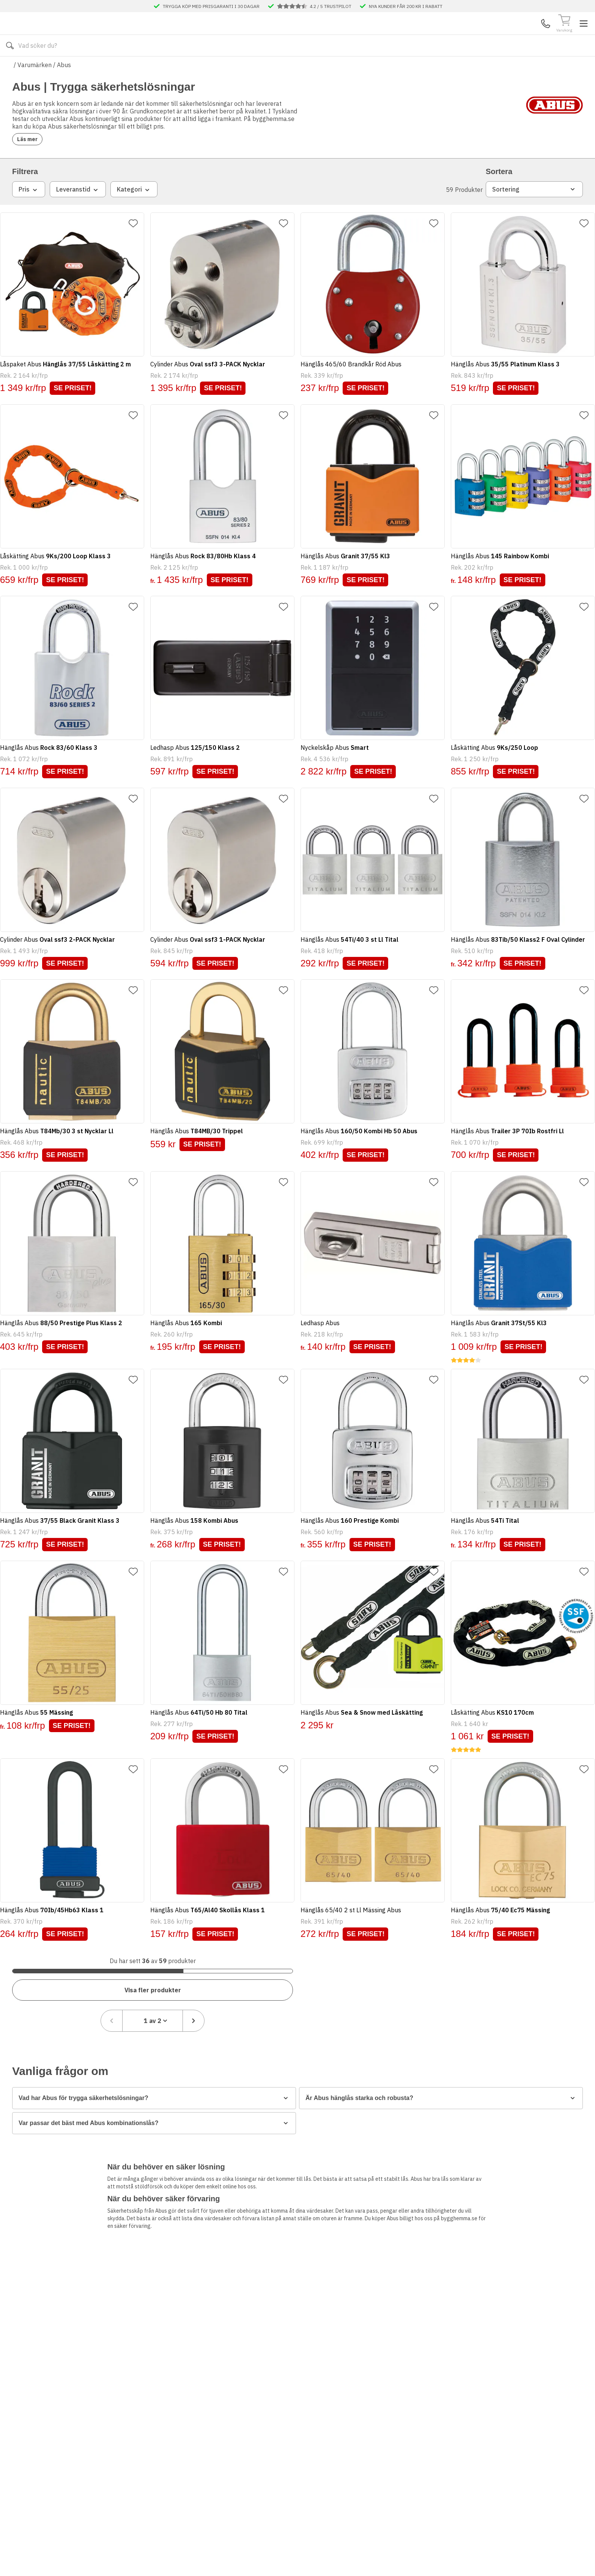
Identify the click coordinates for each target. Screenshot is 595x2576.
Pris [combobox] (29, 221)
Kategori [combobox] (134, 221)
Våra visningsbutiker (272, 68)
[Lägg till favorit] (139, 255)
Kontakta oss (201, 68)
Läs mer (32, 166)
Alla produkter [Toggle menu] (41, 68)
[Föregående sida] (490, 1970)
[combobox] (531, 1970)
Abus (64, 87)
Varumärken (34, 87)
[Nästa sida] (571, 1970)
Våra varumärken (340, 68)
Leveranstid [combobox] (77, 221)
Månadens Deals (399, 68)
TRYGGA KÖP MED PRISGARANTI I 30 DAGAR (211, 6)
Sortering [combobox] (534, 221)
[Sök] (388, 35)
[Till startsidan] (69, 34)
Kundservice (495, 34)
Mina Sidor (524, 34)
